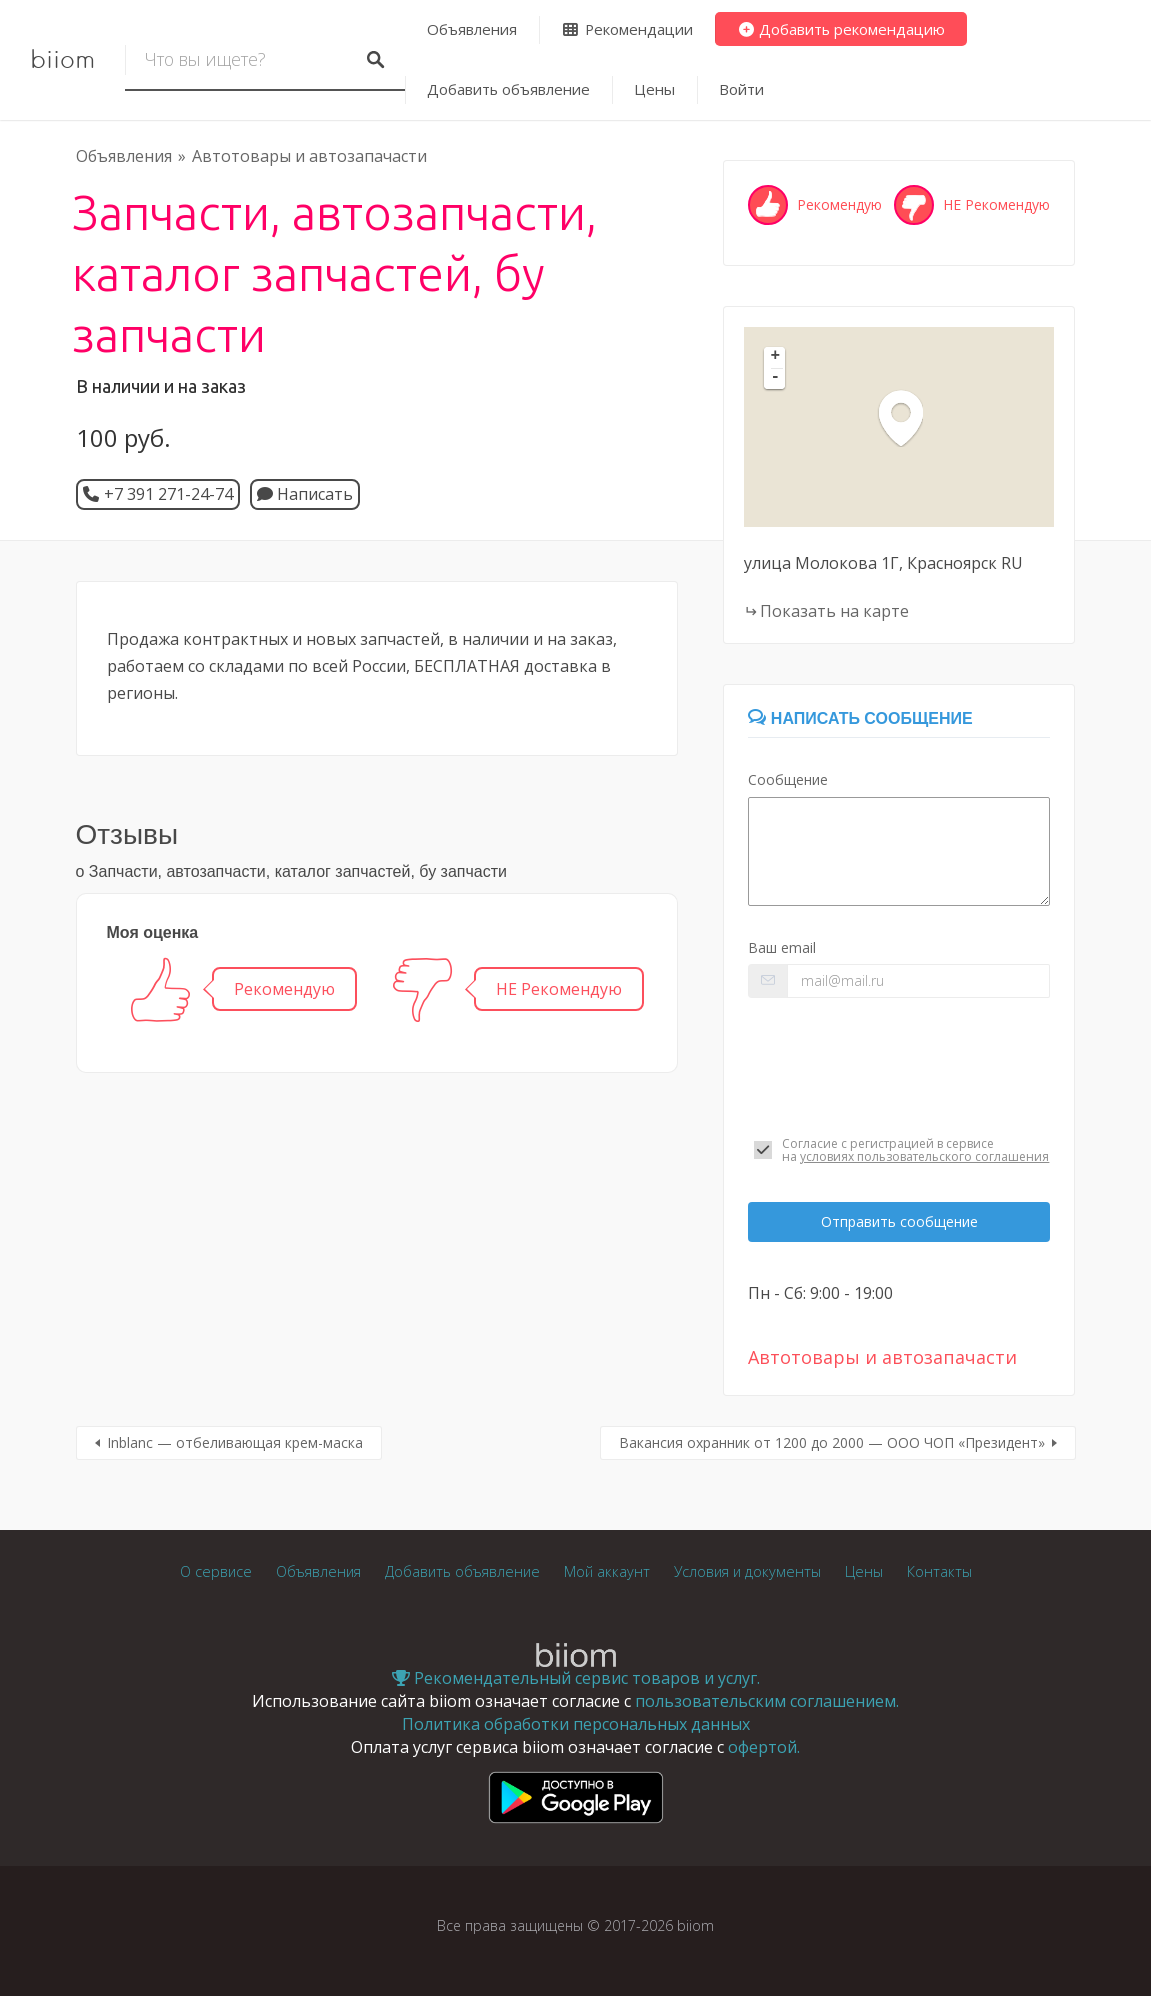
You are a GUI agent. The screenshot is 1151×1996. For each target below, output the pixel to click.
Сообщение (788, 779)
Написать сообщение (860, 718)
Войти (741, 89)
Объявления (472, 29)
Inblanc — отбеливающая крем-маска (235, 1442)
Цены (654, 89)
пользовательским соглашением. (767, 1701)
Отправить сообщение (899, 1221)
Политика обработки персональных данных (576, 1724)
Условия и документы (747, 1571)
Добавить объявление (508, 89)
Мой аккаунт (607, 1571)
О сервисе (216, 1571)
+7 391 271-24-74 (168, 494)
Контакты (939, 1571)
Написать (305, 494)
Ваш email (782, 947)
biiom (62, 60)
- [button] (776, 378)
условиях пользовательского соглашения (924, 1156)
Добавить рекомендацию (841, 29)
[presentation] (899, 1067)
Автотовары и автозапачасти (309, 156)
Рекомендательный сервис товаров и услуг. (576, 1678)
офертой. (764, 1747)
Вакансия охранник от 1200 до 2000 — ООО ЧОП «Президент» (832, 1442)
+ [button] (776, 357)
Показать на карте (834, 611)
